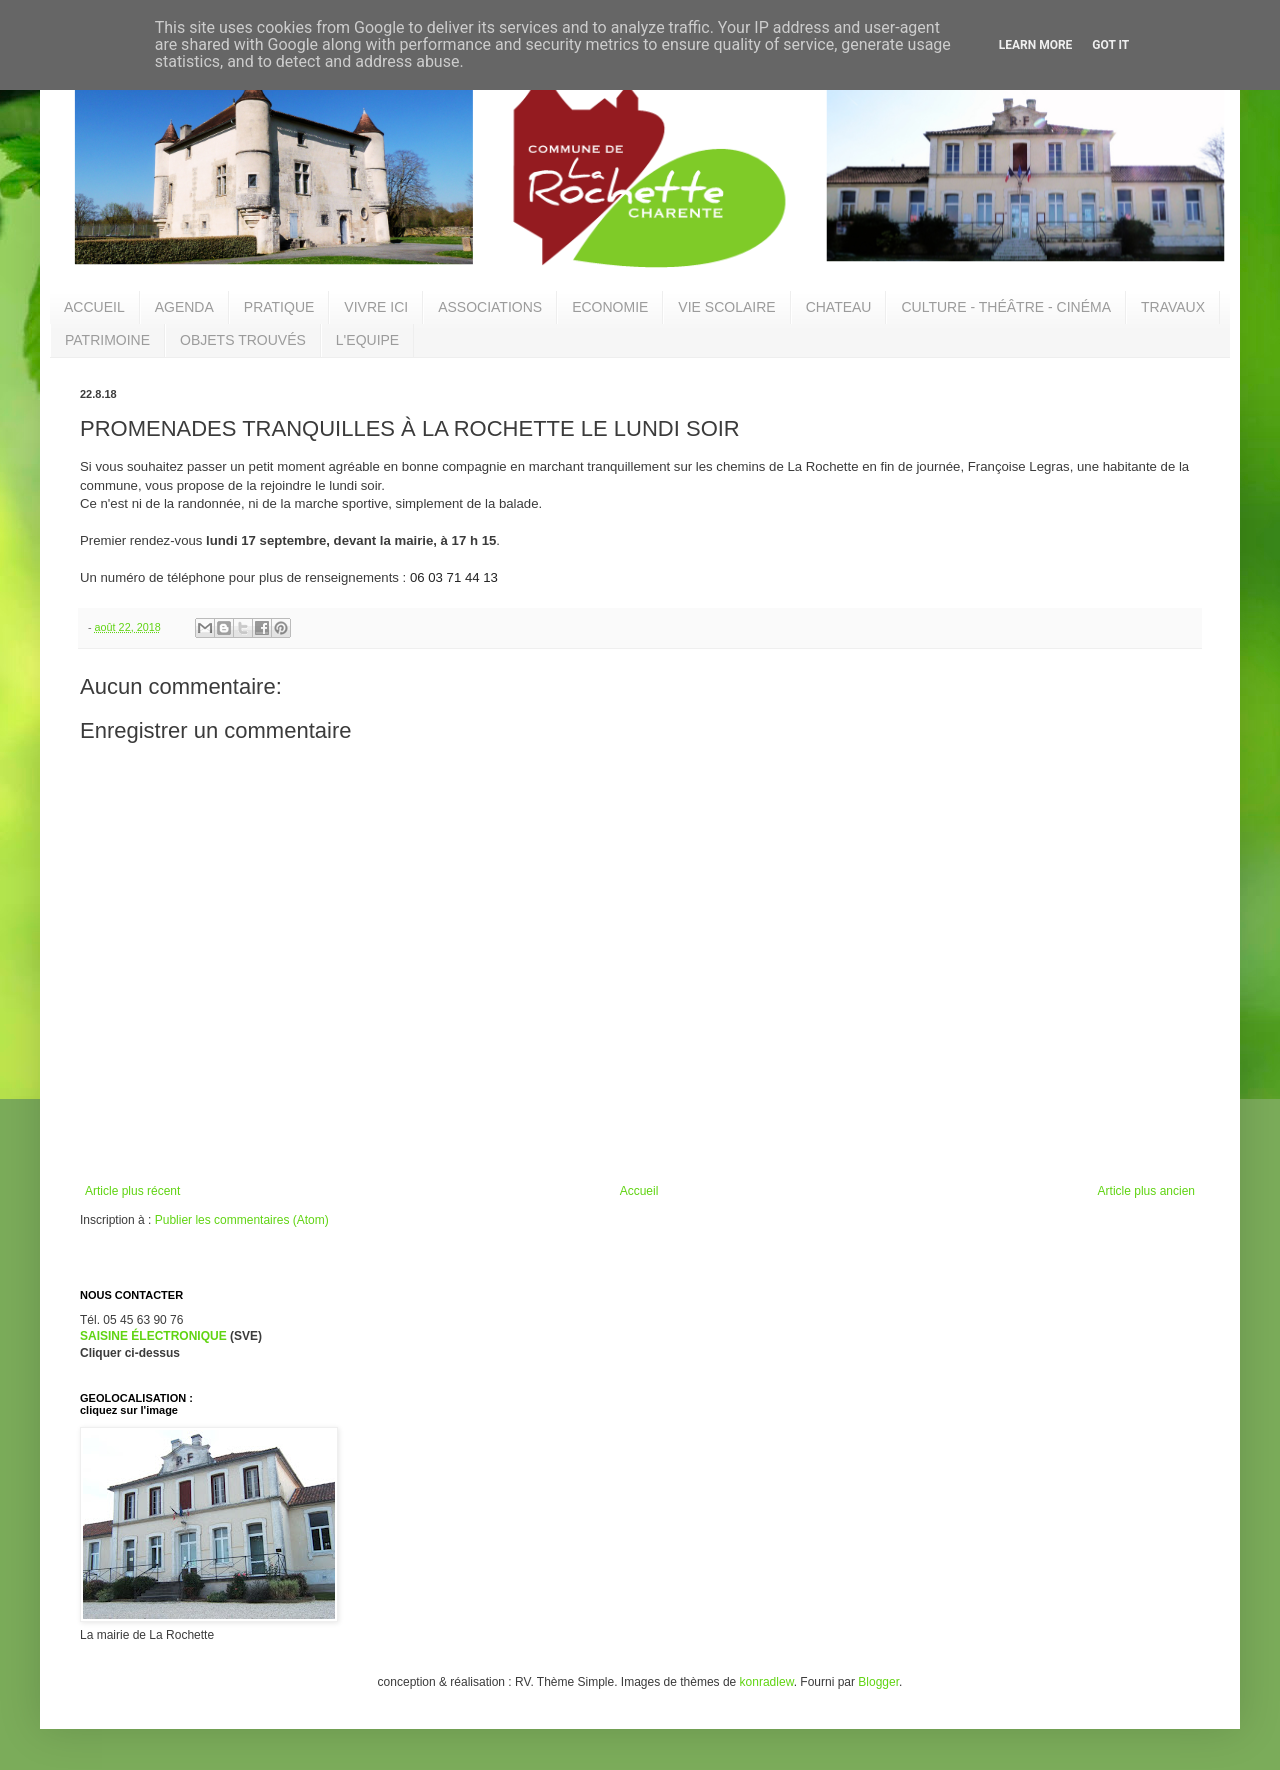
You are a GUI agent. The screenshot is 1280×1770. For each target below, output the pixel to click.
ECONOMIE (610, 307)
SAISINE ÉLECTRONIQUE (153, 1336)
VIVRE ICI (376, 307)
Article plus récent (132, 1191)
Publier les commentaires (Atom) (242, 1220)
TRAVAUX (1173, 307)
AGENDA (184, 307)
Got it (1110, 45)
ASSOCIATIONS (490, 307)
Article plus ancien (1146, 1191)
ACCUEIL (94, 307)
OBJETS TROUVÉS (243, 340)
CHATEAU (839, 307)
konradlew (767, 1682)
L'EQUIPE (367, 340)
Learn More (1036, 45)
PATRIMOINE (107, 340)
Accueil (639, 1191)
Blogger (878, 1682)
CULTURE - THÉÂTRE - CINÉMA (1006, 307)
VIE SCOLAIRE (726, 307)
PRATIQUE (279, 307)
